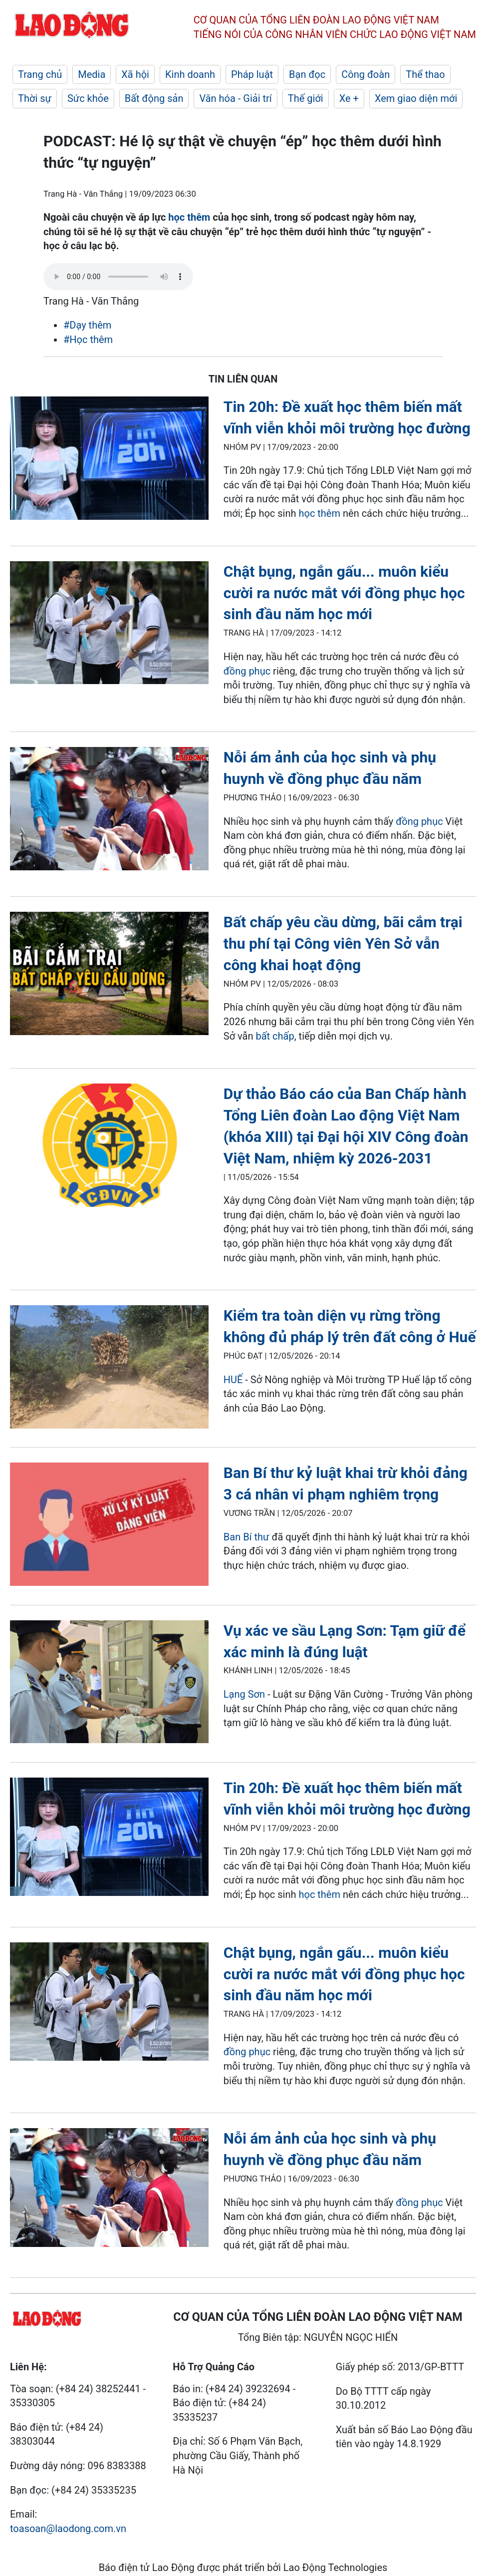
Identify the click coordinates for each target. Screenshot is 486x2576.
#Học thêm (88, 340)
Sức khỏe (88, 98)
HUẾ (233, 1380)
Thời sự (34, 98)
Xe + (349, 98)
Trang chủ (40, 74)
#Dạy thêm (87, 325)
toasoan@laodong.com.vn (68, 2529)
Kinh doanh (190, 74)
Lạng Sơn (244, 1694)
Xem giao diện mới (416, 98)
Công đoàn (365, 74)
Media (91, 74)
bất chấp (275, 1036)
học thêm (189, 217)
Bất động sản (154, 98)
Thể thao (425, 74)
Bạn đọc (307, 74)
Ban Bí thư (248, 1537)
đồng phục (247, 671)
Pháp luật (252, 74)
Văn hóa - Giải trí (235, 98)
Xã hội (135, 74)
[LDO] (109, 459)
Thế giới (305, 98)
